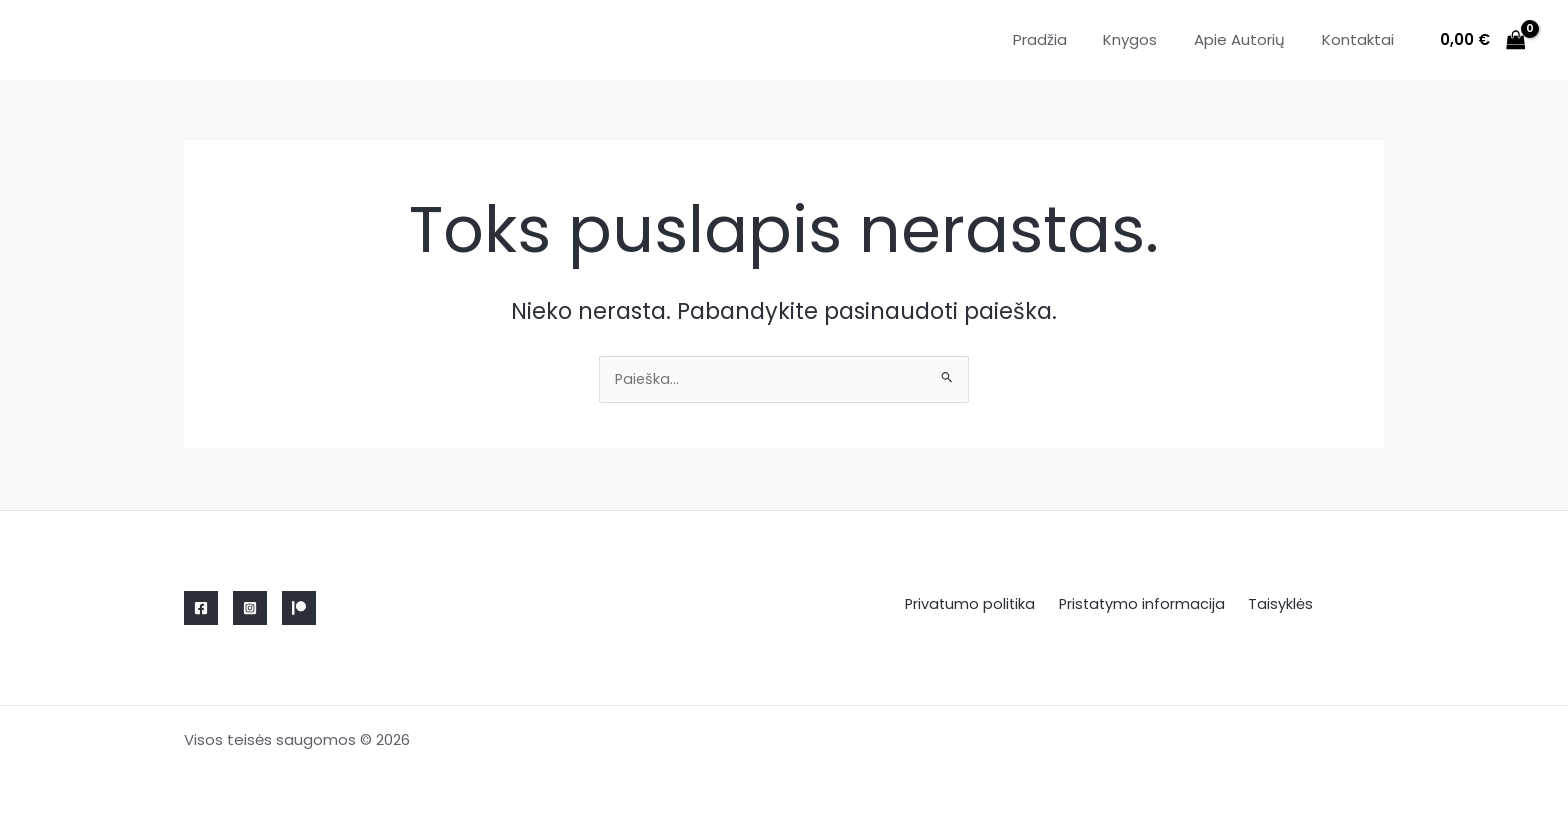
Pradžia (1063, 39)
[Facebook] (201, 608)
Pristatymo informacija (1143, 604)
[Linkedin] (299, 608)
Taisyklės (1275, 604)
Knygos (1147, 39)
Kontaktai (1361, 39)
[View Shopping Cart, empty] (1482, 40)
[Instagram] (250, 608)
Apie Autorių (1249, 39)
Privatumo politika (977, 604)
